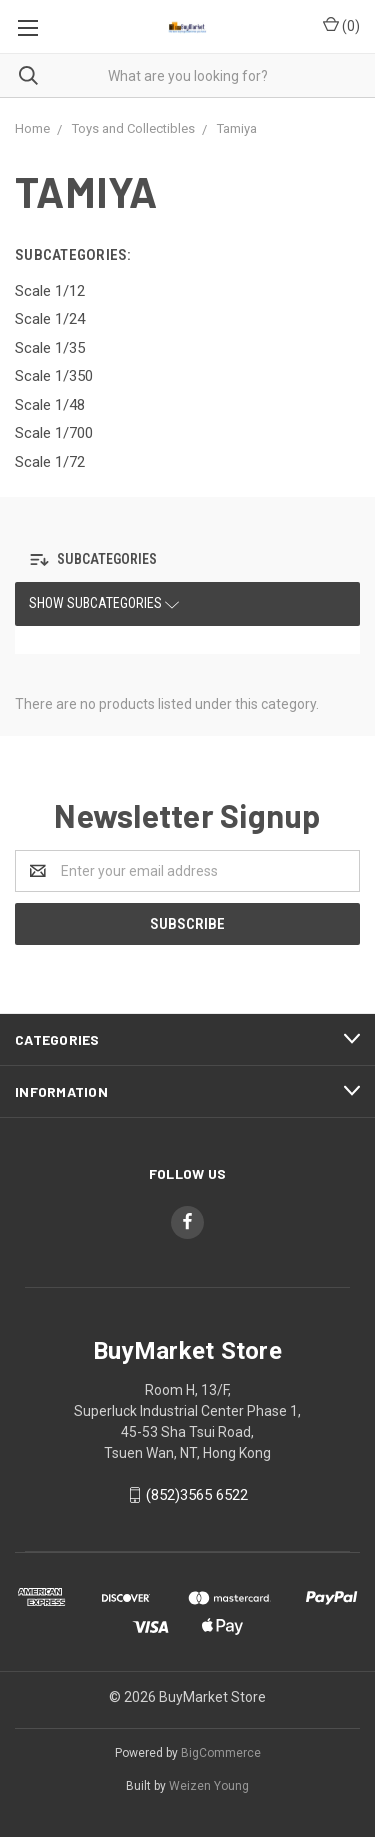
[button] (98, 559)
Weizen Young (209, 1786)
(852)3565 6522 (197, 1495)
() (341, 25)
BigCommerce (221, 1753)
